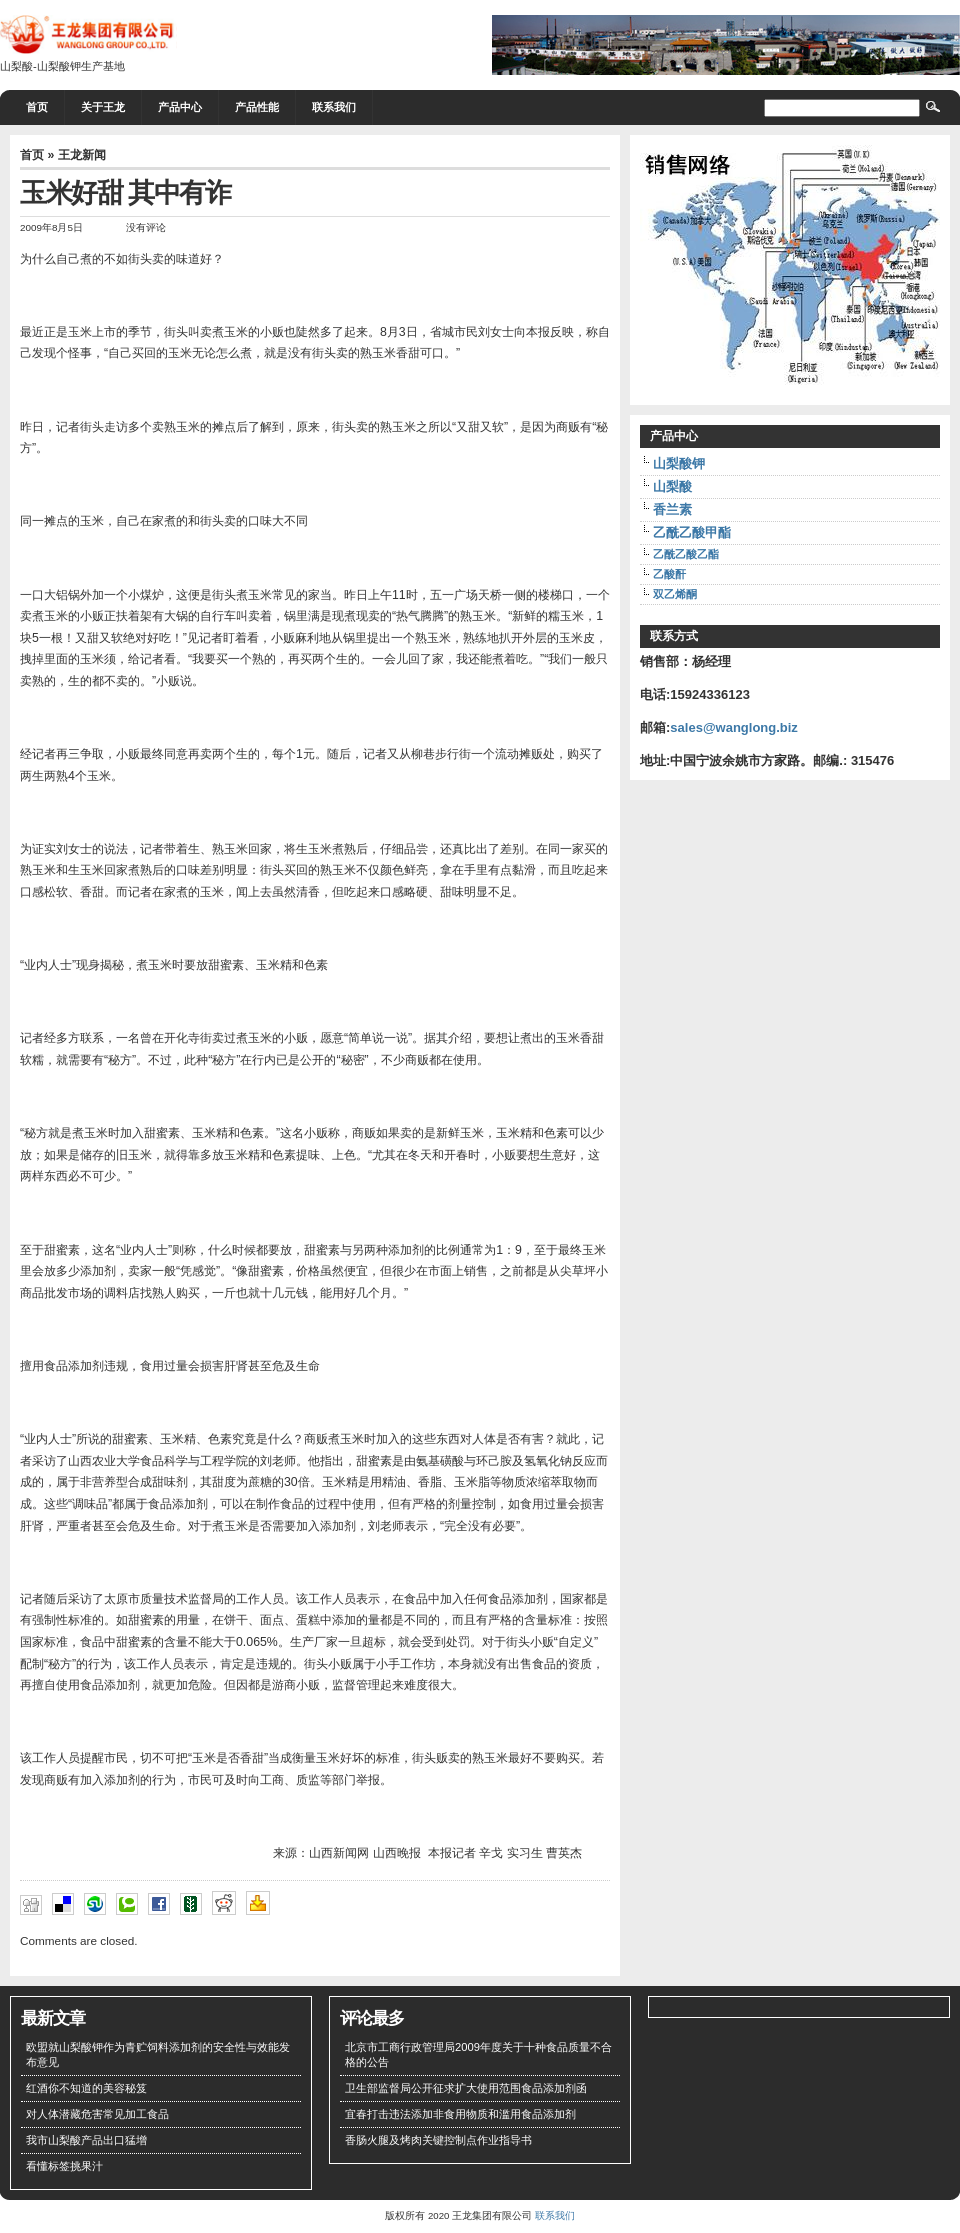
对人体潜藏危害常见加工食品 (97, 2114)
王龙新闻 (82, 155)
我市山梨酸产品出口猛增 (86, 2140)
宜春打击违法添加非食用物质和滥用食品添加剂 (460, 2114)
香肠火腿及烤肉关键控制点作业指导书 (438, 2140)
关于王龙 (103, 107)
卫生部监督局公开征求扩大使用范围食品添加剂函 (466, 2088)
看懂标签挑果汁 (64, 2166)
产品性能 (257, 107)
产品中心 (180, 107)
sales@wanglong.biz (734, 727)
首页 (37, 107)
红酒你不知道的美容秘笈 (86, 2088)
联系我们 (334, 107)
